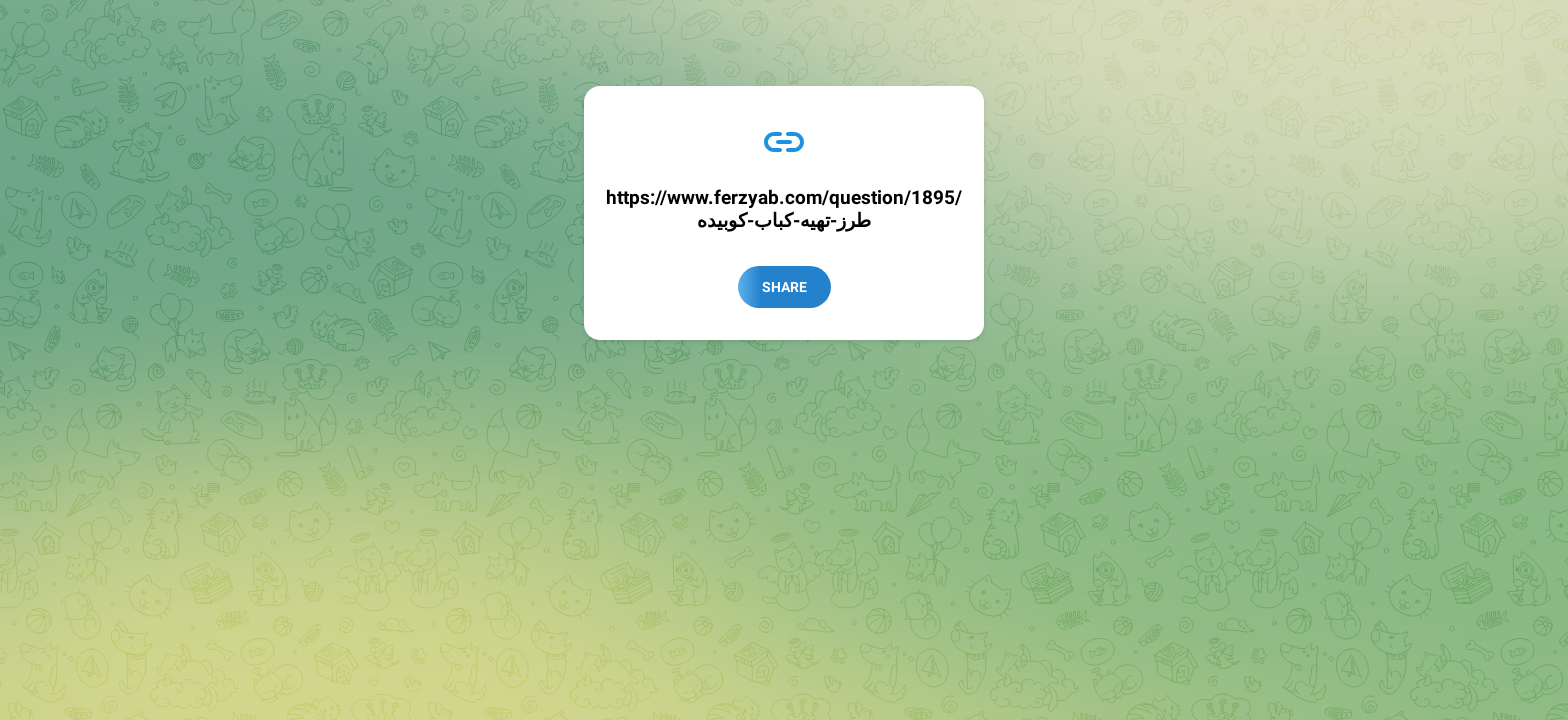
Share (784, 287)
